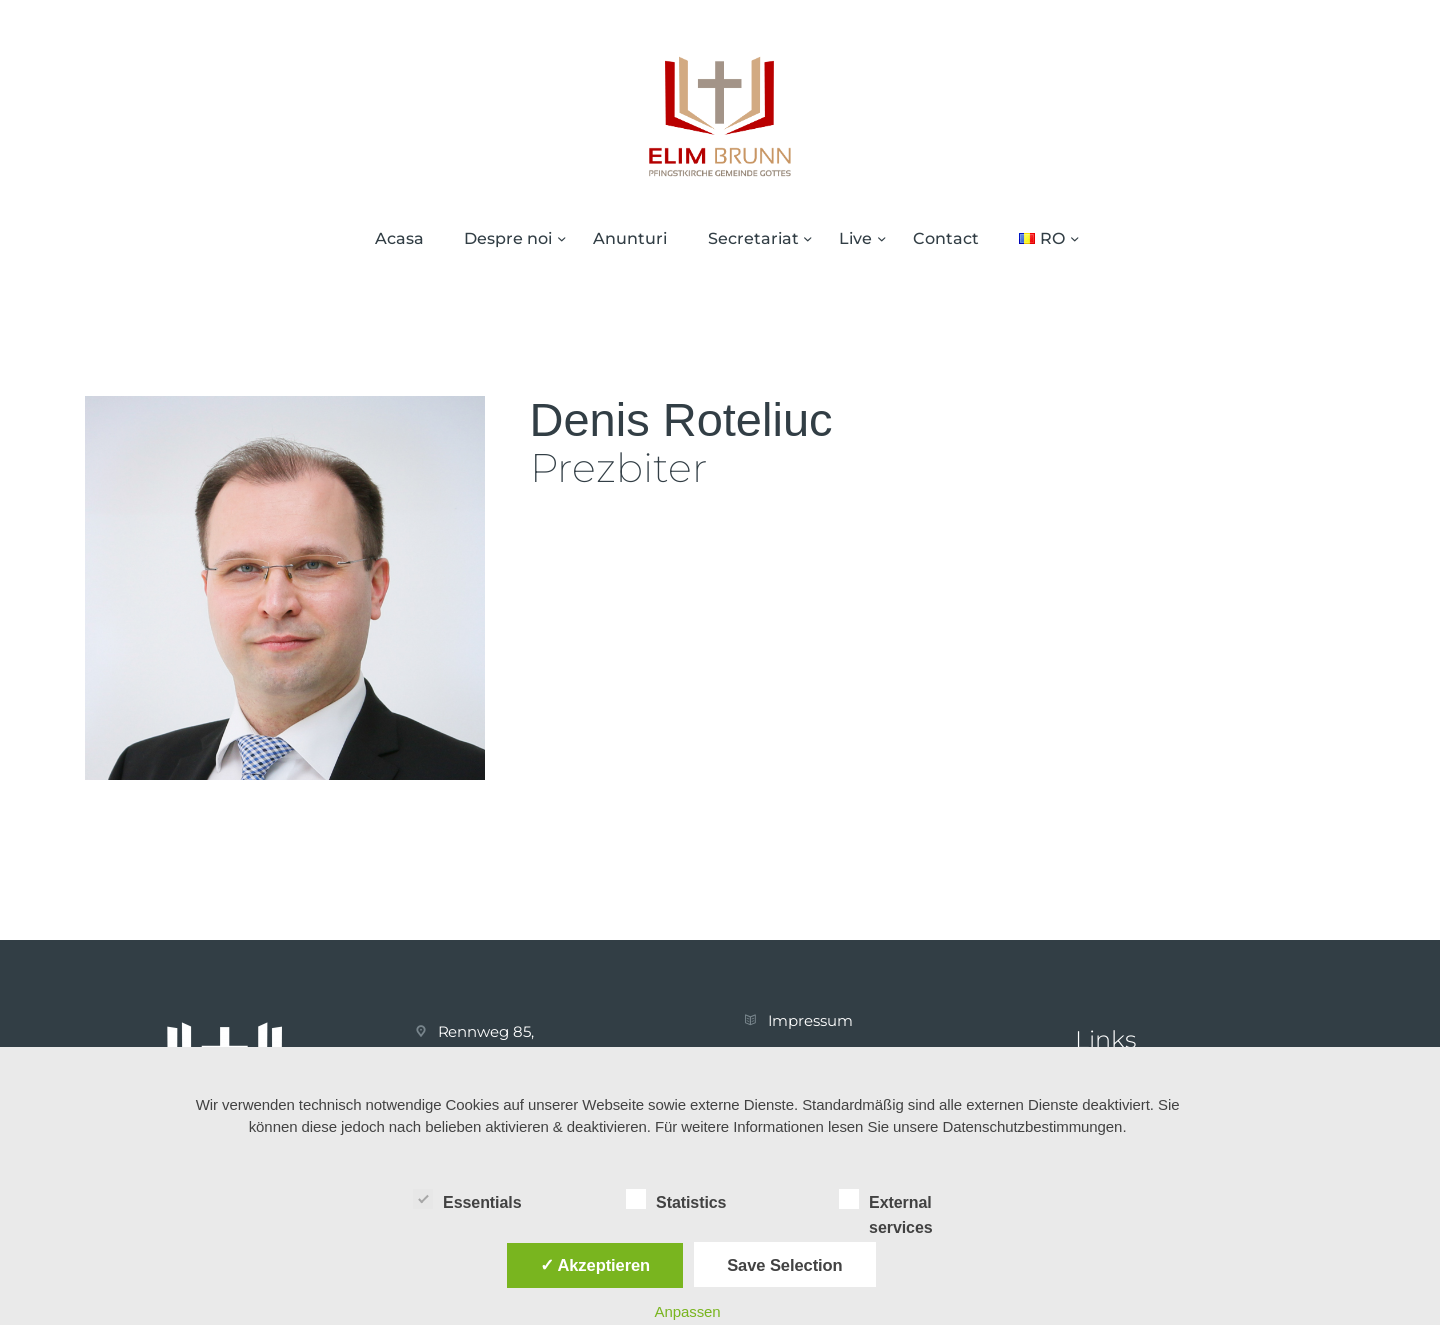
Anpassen (688, 1311)
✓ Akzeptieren (595, 1265)
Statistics (676, 1199)
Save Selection (784, 1265)
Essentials (467, 1199)
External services (885, 1201)
